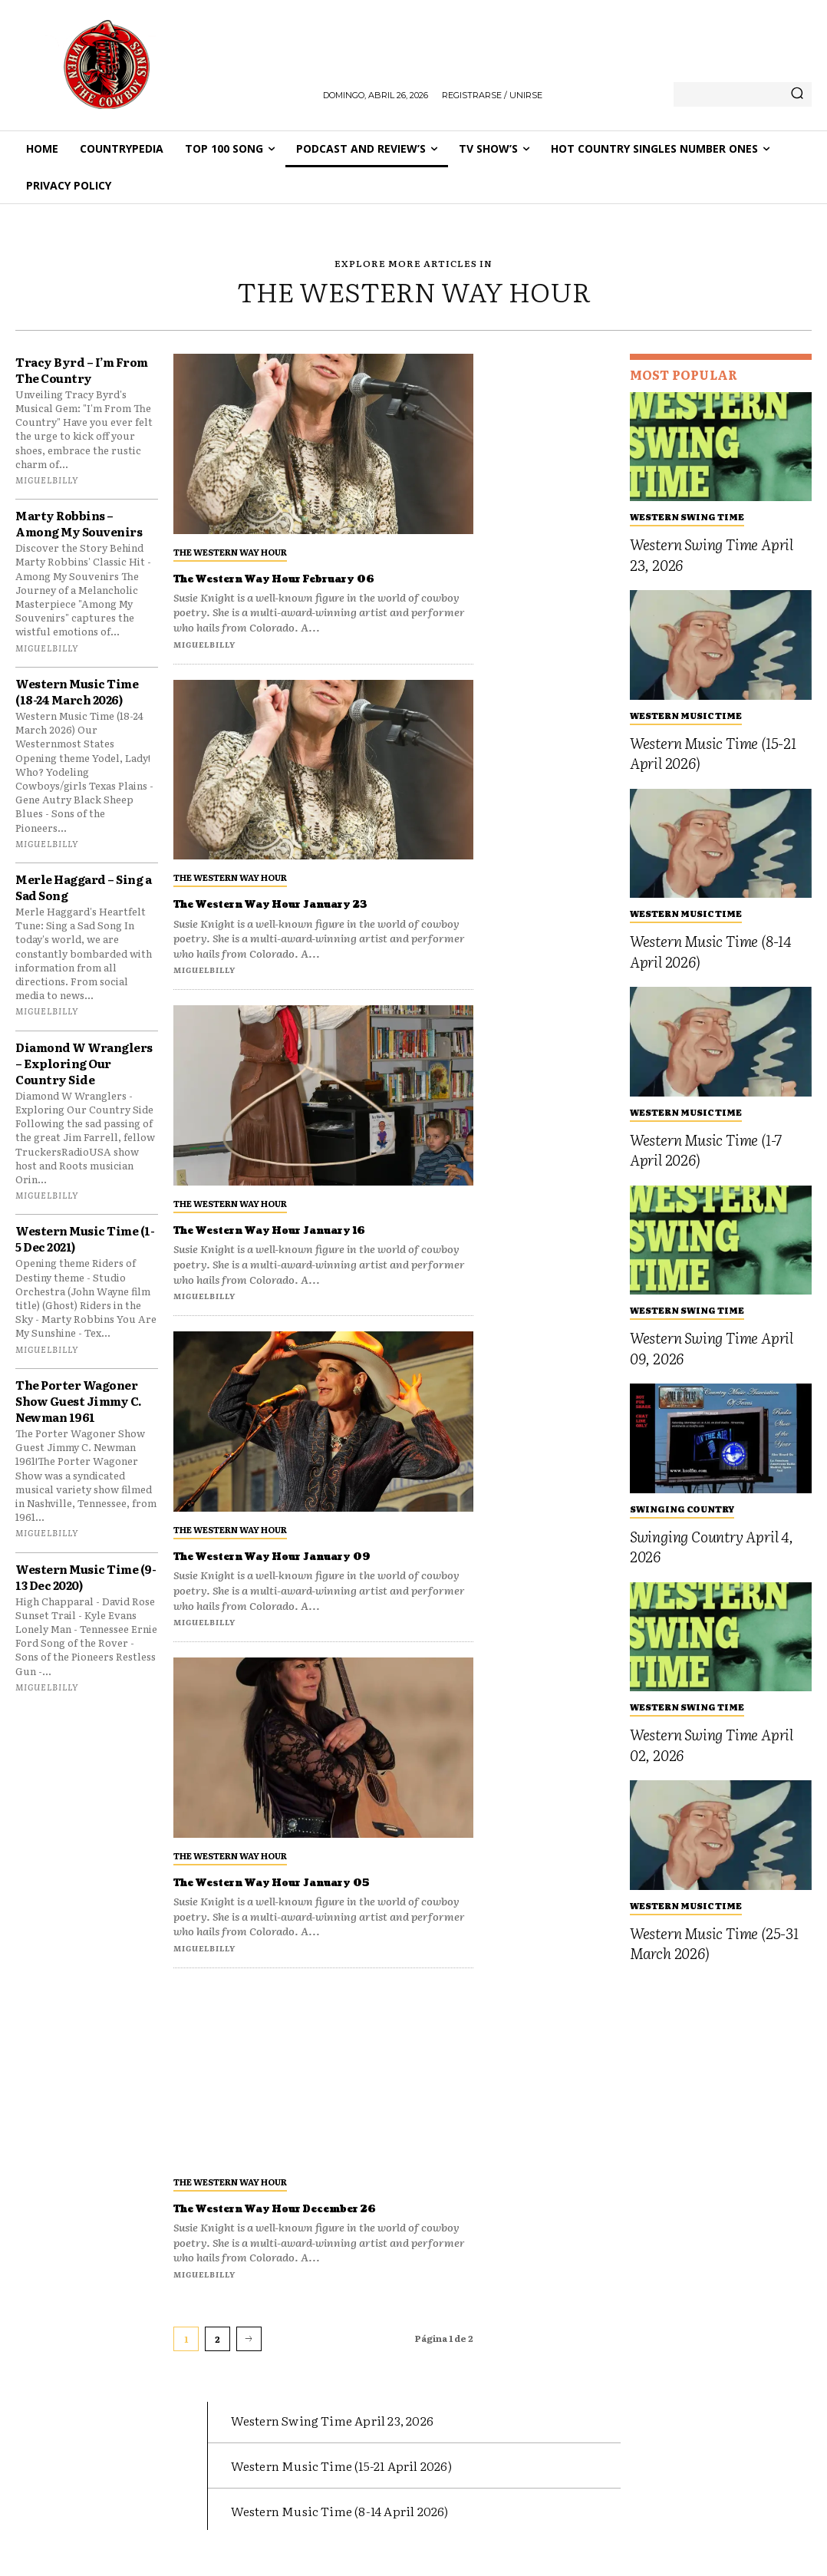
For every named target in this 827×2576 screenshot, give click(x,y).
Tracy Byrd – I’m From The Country (81, 370)
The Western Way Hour (230, 552)
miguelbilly (46, 479)
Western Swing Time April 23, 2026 (711, 554)
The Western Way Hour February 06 (306, 578)
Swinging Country (682, 1508)
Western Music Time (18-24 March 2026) (76, 691)
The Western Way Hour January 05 (302, 1882)
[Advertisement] (551, 584)
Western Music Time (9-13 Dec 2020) (85, 1577)
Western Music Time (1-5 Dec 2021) (84, 1238)
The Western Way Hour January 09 (302, 1556)
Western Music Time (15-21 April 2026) (713, 753)
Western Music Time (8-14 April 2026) (710, 951)
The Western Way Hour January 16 (300, 1230)
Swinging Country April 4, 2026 (711, 1546)
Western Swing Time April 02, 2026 (711, 1744)
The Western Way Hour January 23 (301, 903)
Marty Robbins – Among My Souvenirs (78, 523)
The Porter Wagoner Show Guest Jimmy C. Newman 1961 (78, 1401)
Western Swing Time (687, 516)
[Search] (797, 94)
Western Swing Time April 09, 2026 (711, 1348)
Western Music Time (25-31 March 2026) (714, 1943)
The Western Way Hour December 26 (306, 2208)
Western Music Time (686, 715)
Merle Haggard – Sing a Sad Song (83, 887)
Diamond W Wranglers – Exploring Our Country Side (84, 1063)
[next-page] (249, 2339)
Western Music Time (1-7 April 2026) (706, 1150)
